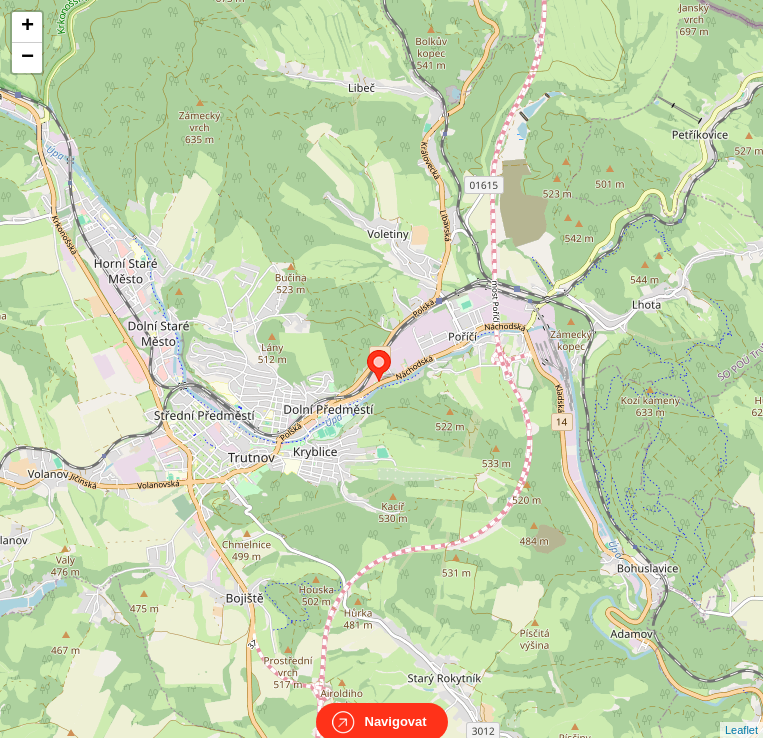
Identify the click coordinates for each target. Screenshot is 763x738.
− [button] (27, 58)
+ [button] (27, 27)
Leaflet (741, 712)
